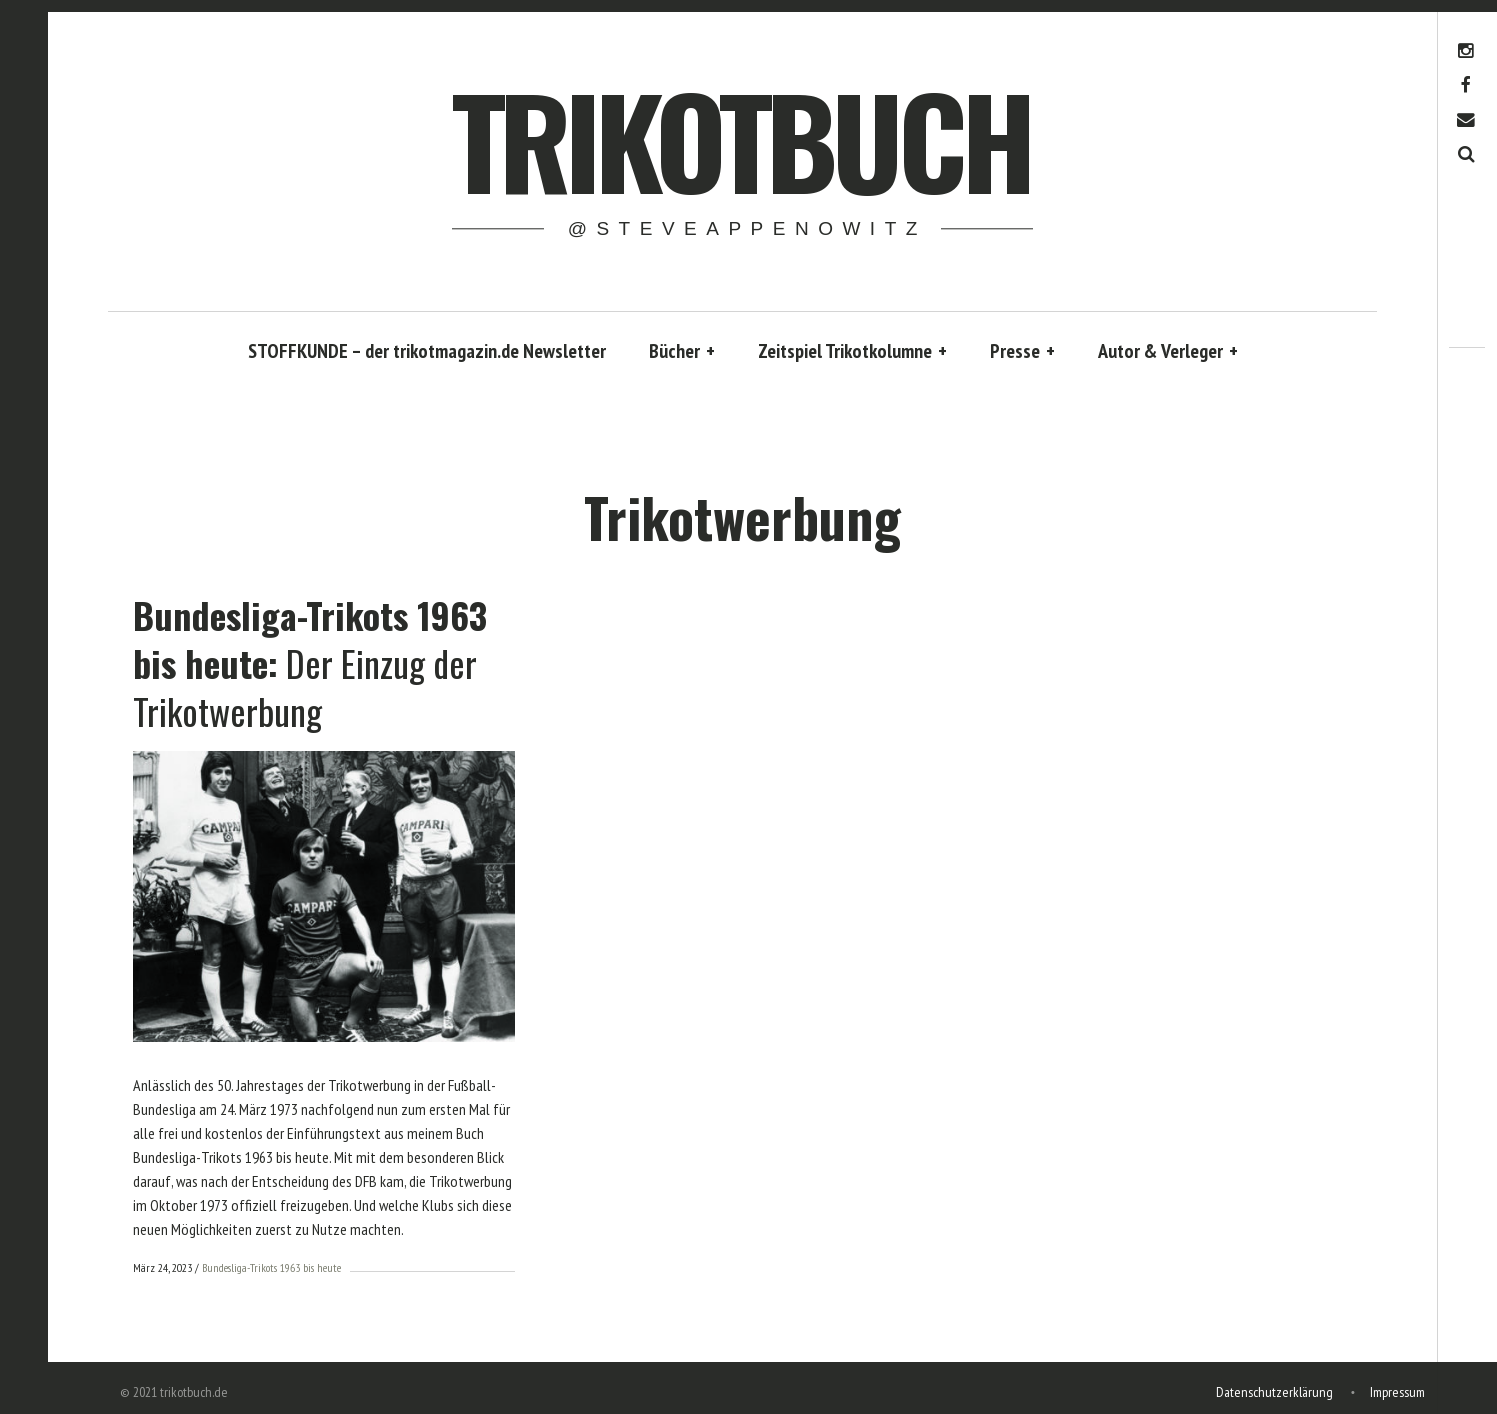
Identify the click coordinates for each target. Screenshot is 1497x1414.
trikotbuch (741, 138)
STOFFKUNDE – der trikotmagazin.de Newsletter (427, 351)
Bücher (682, 351)
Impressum (1397, 1390)
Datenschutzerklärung (1274, 1390)
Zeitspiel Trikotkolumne (852, 351)
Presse (1022, 351)
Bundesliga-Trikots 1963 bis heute (271, 1267)
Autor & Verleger (1168, 351)
